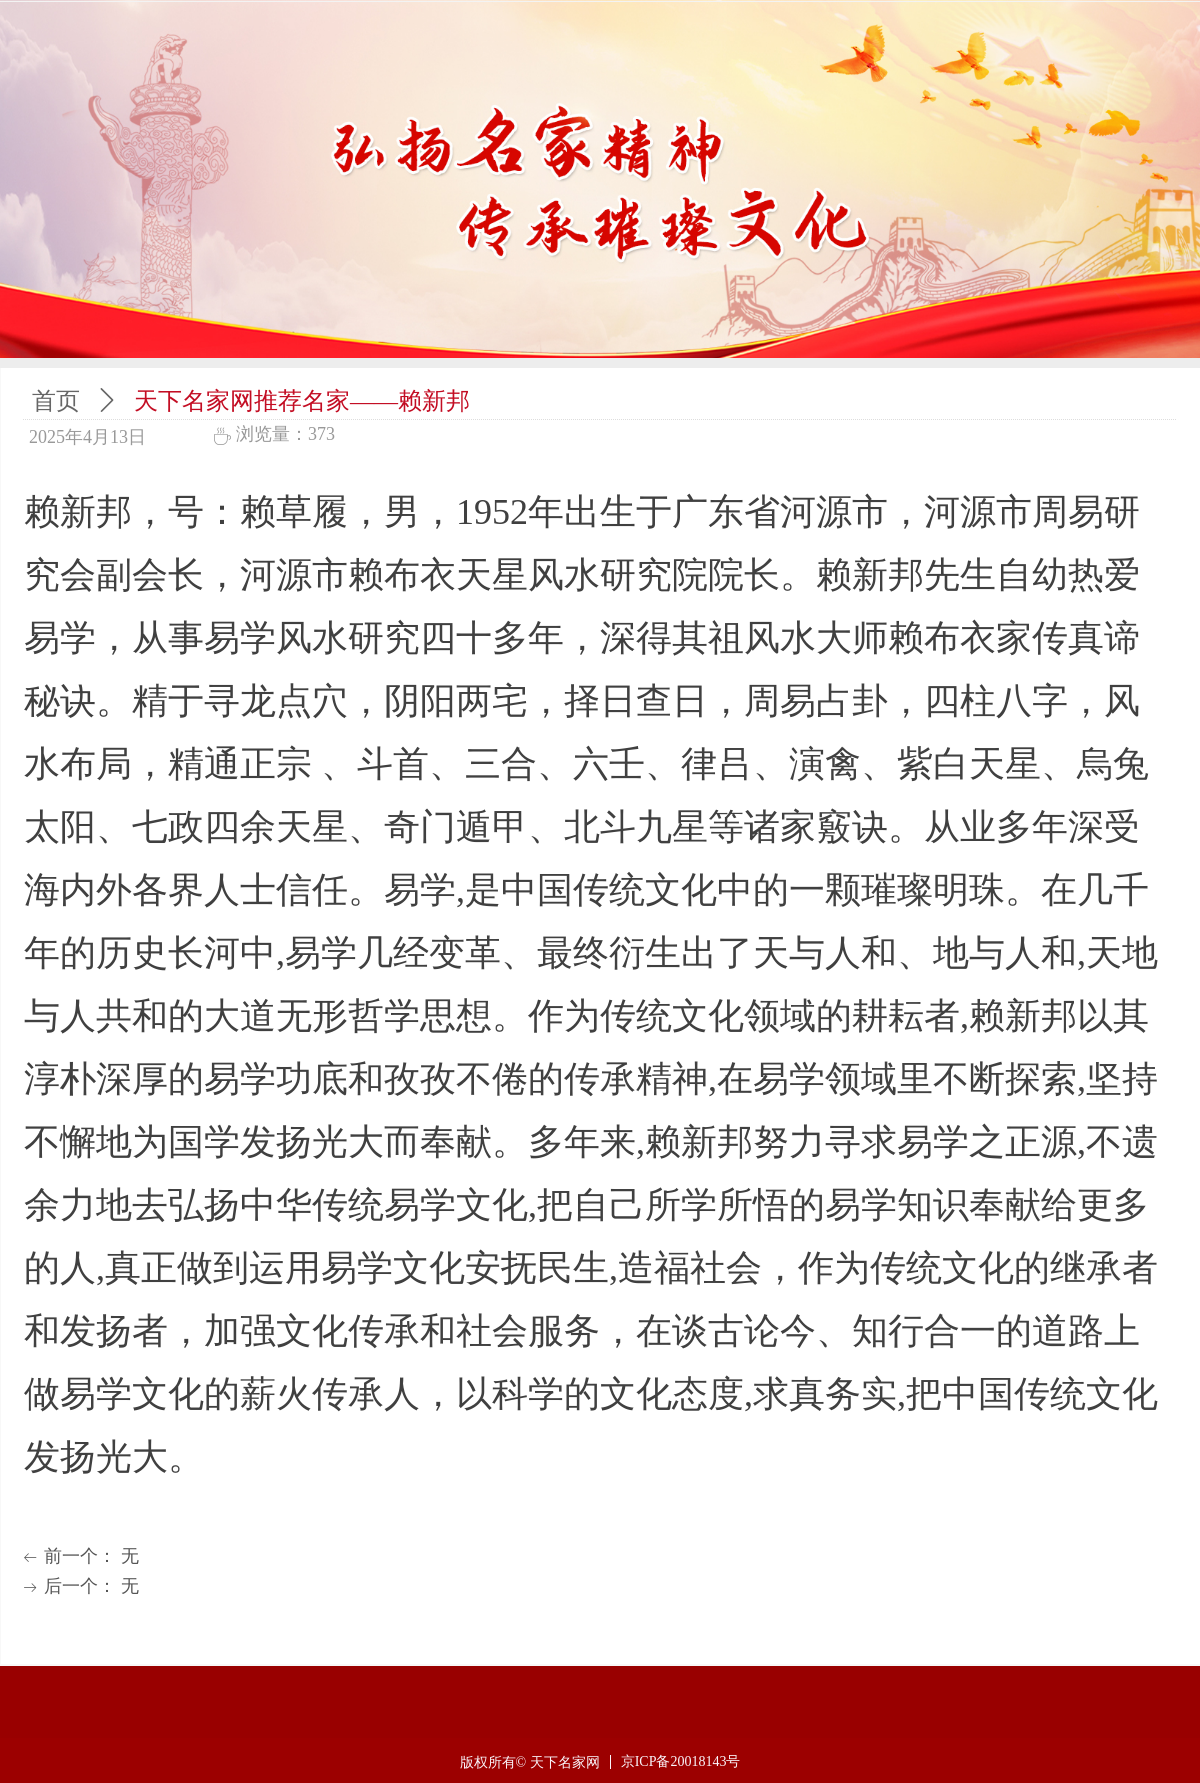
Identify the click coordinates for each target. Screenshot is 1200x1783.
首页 (56, 401)
